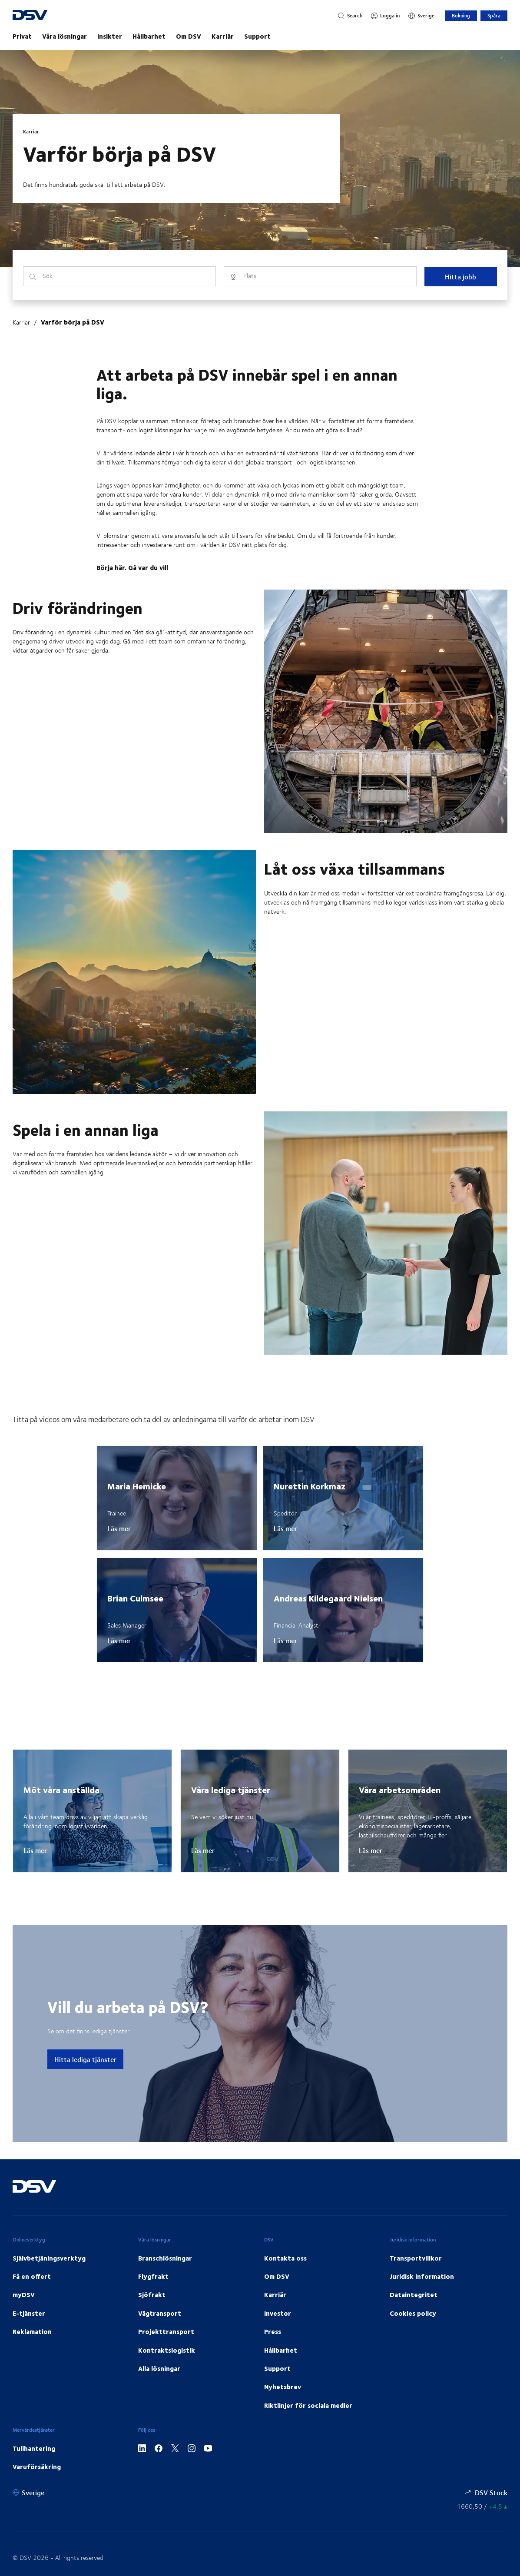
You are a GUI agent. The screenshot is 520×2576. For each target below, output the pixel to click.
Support (257, 36)
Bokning (461, 15)
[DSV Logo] (41, 16)
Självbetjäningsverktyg (49, 2258)
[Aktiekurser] (482, 2506)
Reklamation (32, 2331)
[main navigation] (260, 36)
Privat (22, 36)
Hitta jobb (460, 277)
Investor (277, 2313)
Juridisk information (422, 2276)
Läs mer (119, 1528)
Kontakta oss (285, 2258)
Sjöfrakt (152, 2294)
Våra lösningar (64, 36)
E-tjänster (29, 2313)
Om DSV (188, 36)
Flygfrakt (153, 2276)
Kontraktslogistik (166, 2350)
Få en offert (32, 2276)
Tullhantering (34, 2448)
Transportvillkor (416, 2258)
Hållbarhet (149, 36)
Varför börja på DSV (72, 322)
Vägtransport (159, 2313)
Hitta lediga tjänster (85, 2059)
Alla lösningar (159, 2368)
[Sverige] (421, 15)
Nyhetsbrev (282, 2386)
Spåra (493, 15)
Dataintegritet (413, 2294)
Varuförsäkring (37, 2466)
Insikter (109, 36)
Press (272, 2331)
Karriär (223, 36)
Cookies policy (413, 2313)
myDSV (24, 2294)
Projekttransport (166, 2331)
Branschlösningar (165, 2258)
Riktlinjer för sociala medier (308, 2405)
